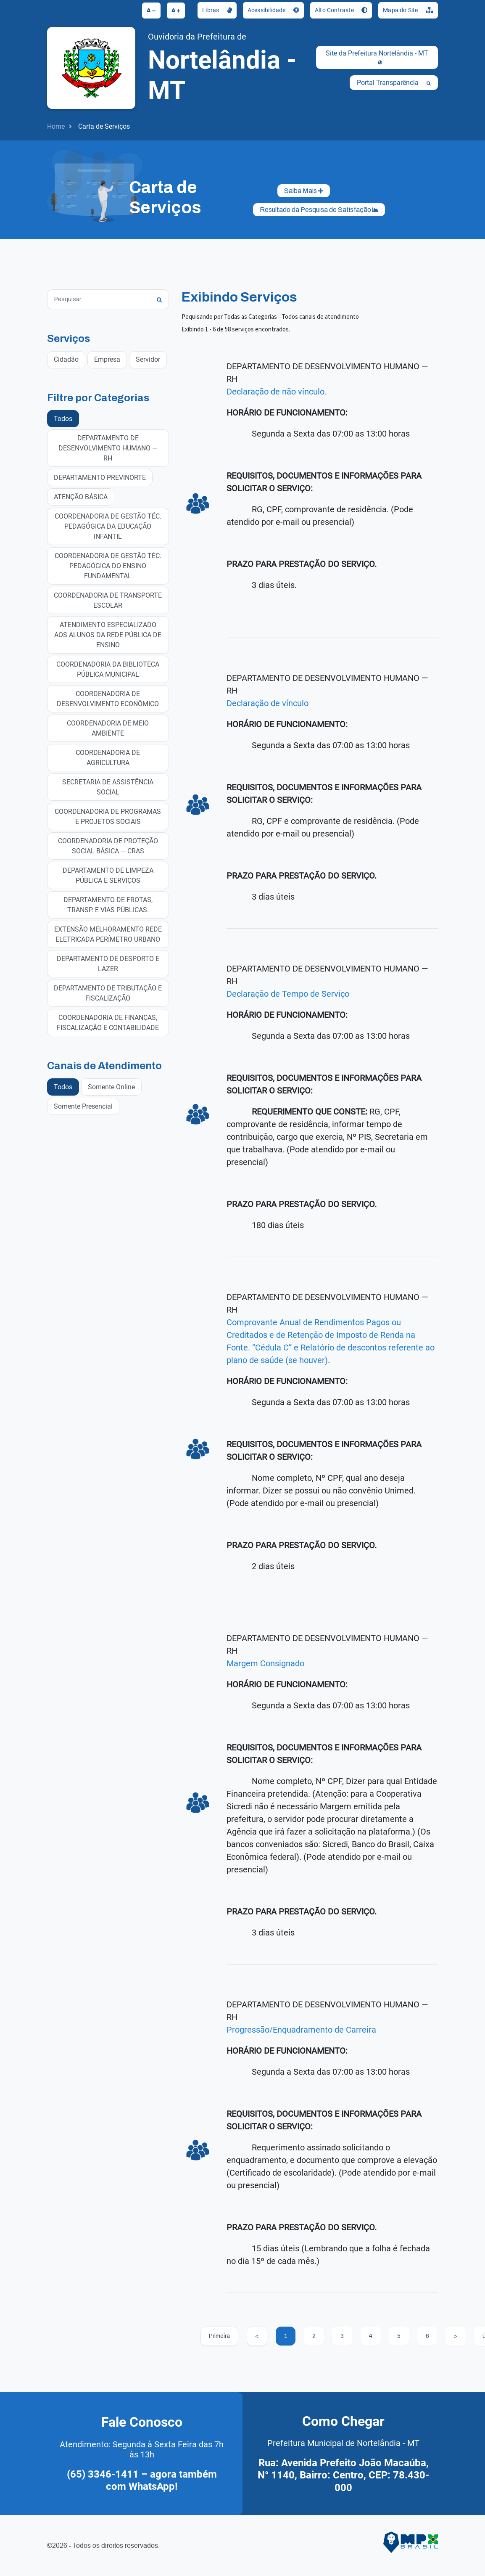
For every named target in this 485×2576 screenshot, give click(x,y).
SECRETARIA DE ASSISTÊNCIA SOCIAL (107, 786)
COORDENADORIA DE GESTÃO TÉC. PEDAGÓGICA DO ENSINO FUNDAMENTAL (108, 565)
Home (56, 126)
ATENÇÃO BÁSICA (81, 496)
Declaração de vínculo (267, 703)
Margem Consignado (265, 1663)
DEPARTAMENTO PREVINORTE (100, 477)
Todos (63, 418)
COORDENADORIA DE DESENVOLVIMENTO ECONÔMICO (108, 698)
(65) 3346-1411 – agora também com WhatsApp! (142, 2480)
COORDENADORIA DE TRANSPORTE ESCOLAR (108, 599)
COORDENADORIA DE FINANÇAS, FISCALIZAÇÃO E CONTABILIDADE (108, 1022)
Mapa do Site (408, 10)
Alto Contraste (341, 10)
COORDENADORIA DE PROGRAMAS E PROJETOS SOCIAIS (108, 816)
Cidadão (66, 359)
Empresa (107, 359)
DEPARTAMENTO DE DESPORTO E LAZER (108, 963)
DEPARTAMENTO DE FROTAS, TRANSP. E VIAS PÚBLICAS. (108, 904)
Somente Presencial (83, 1105)
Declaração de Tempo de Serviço (288, 994)
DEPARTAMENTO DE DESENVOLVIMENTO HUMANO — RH (107, 447)
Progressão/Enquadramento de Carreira (301, 2030)
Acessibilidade (273, 10)
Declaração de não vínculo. (277, 392)
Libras (217, 10)
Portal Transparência (394, 83)
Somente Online (111, 1086)
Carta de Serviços (104, 126)
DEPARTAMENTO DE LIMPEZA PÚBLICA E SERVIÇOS (108, 875)
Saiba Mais (303, 190)
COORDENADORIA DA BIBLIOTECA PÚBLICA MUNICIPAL (107, 668)
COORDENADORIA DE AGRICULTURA (108, 757)
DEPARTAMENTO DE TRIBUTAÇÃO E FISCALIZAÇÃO (108, 992)
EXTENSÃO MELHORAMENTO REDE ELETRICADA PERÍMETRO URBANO (108, 933)
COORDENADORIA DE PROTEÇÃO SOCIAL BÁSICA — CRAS (108, 845)
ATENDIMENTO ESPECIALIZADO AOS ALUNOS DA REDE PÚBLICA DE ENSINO (107, 634)
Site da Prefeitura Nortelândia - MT (377, 56)
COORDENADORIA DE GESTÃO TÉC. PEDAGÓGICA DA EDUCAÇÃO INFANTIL (108, 525)
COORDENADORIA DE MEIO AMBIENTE (108, 727)
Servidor (148, 359)
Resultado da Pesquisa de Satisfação (319, 209)
